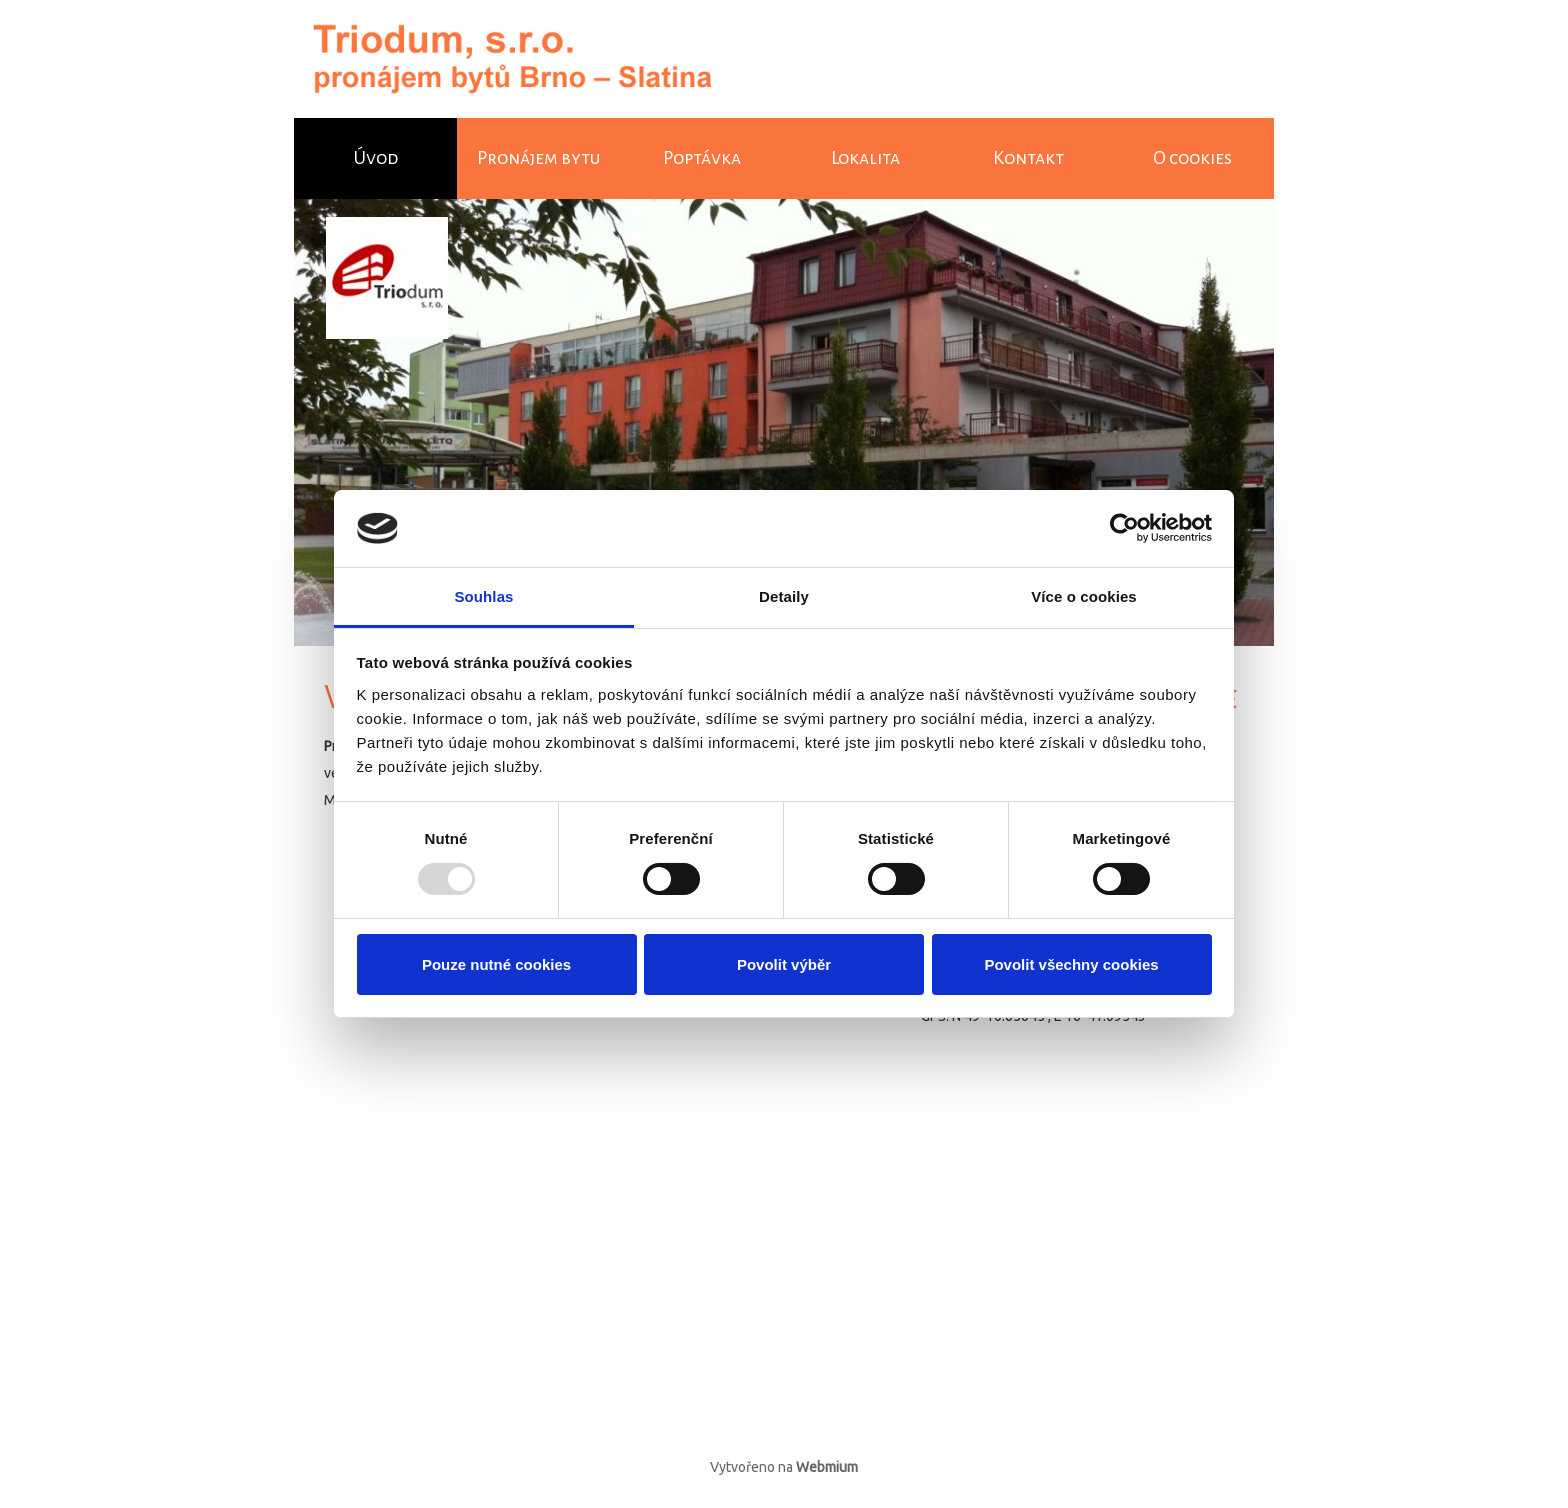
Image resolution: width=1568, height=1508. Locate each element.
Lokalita (865, 158)
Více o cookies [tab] (1084, 596)
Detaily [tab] (784, 596)
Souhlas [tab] (483, 596)
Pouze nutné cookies (496, 964)
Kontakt (1028, 158)
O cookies (1192, 158)
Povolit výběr (784, 964)
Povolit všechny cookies (1071, 964)
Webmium (827, 1467)
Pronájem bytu (539, 158)
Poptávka (702, 158)
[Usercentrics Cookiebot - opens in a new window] (1124, 528)
